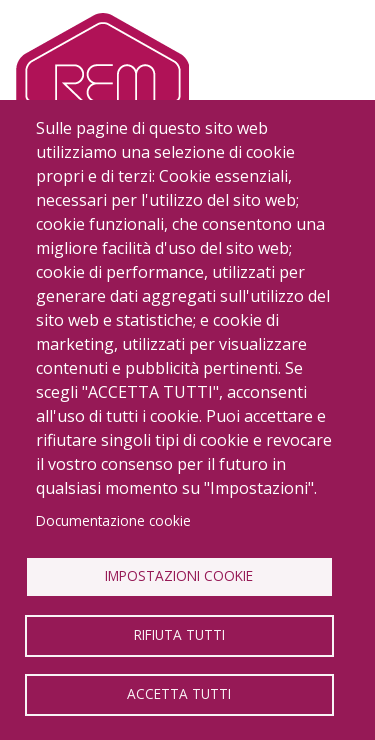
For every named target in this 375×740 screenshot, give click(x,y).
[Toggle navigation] (327, 69)
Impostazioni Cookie (179, 575)
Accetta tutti (179, 693)
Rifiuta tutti (179, 634)
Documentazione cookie (113, 520)
